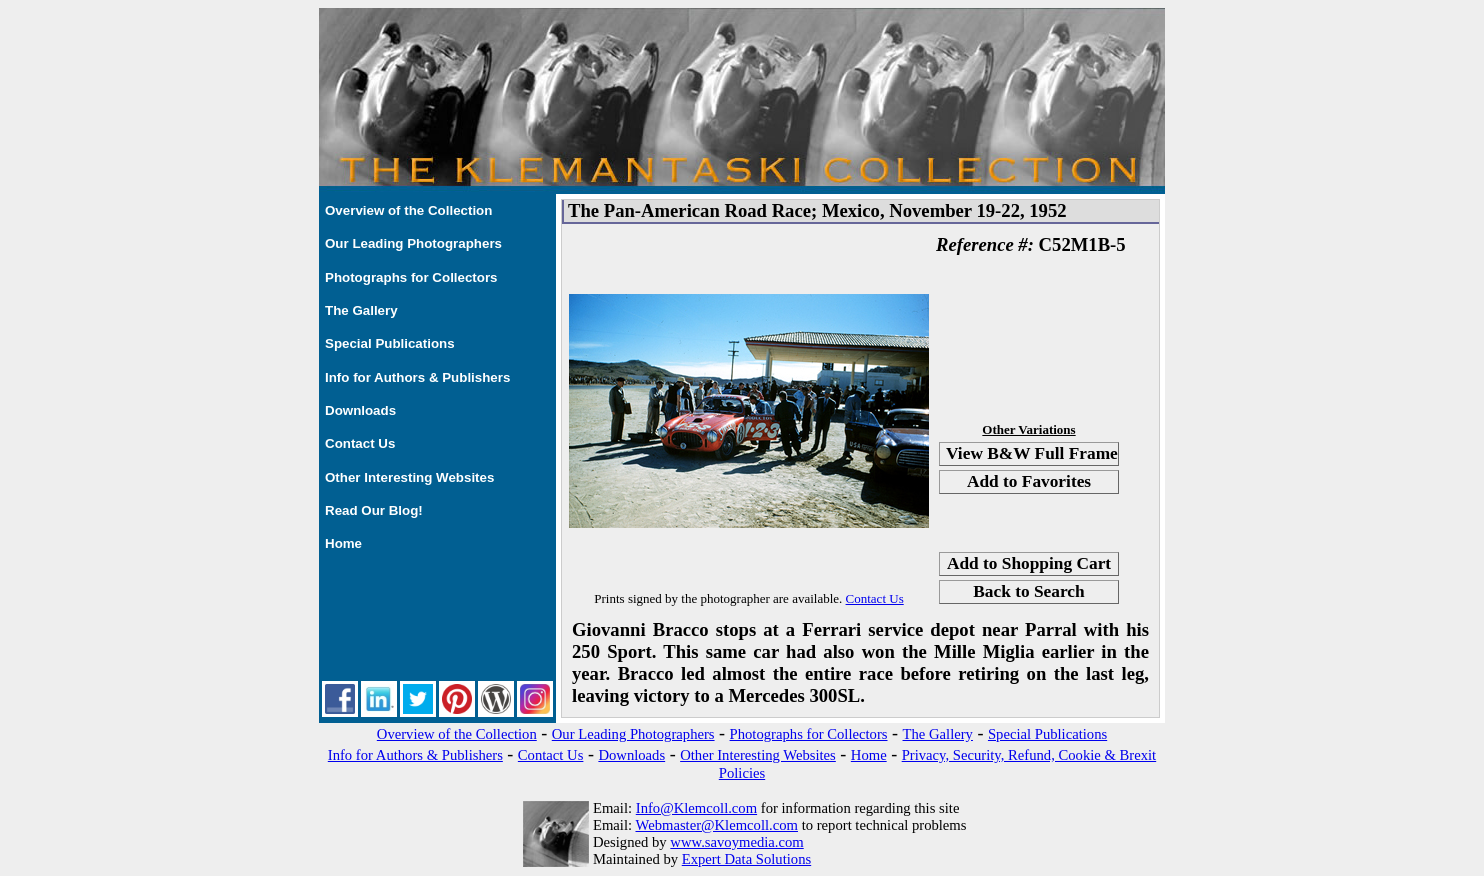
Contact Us (360, 443)
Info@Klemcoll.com (696, 808)
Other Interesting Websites (409, 477)
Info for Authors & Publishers (417, 377)
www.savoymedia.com (736, 842)
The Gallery (361, 310)
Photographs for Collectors (411, 277)
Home (343, 543)
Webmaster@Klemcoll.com (716, 825)
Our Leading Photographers (413, 243)
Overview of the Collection (408, 210)
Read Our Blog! (374, 510)
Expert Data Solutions (746, 859)
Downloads (360, 410)
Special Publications (390, 343)
